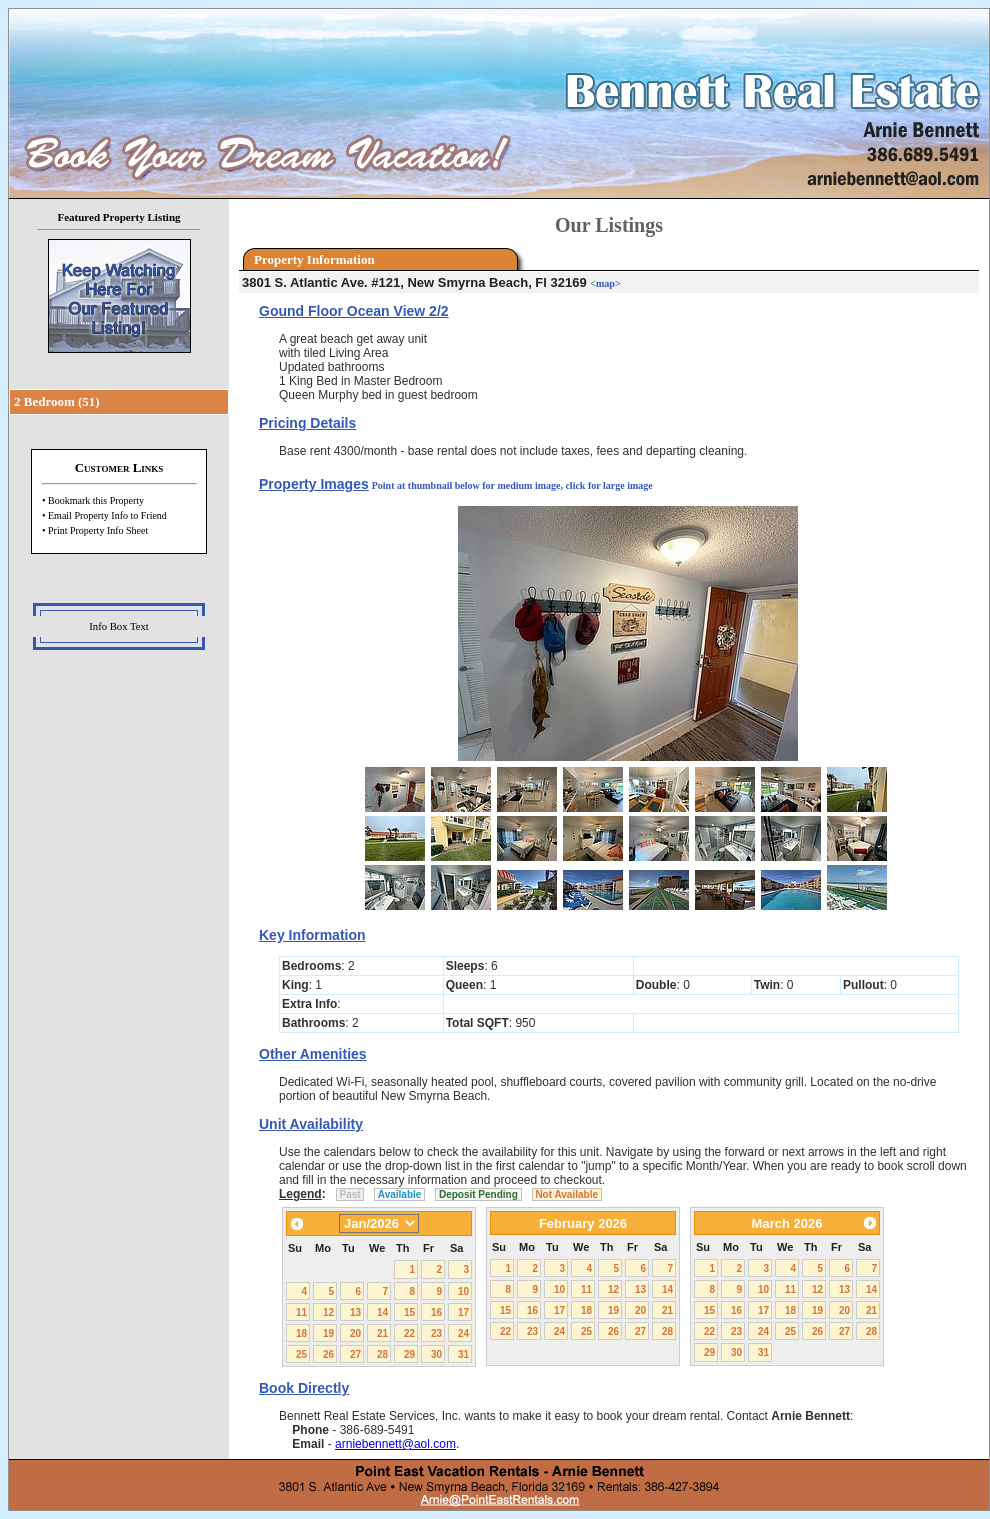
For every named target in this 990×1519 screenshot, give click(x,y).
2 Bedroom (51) (57, 401)
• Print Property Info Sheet (95, 530)
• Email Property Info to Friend (104, 515)
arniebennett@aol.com (395, 1444)
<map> (605, 283)
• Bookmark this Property (93, 500)
